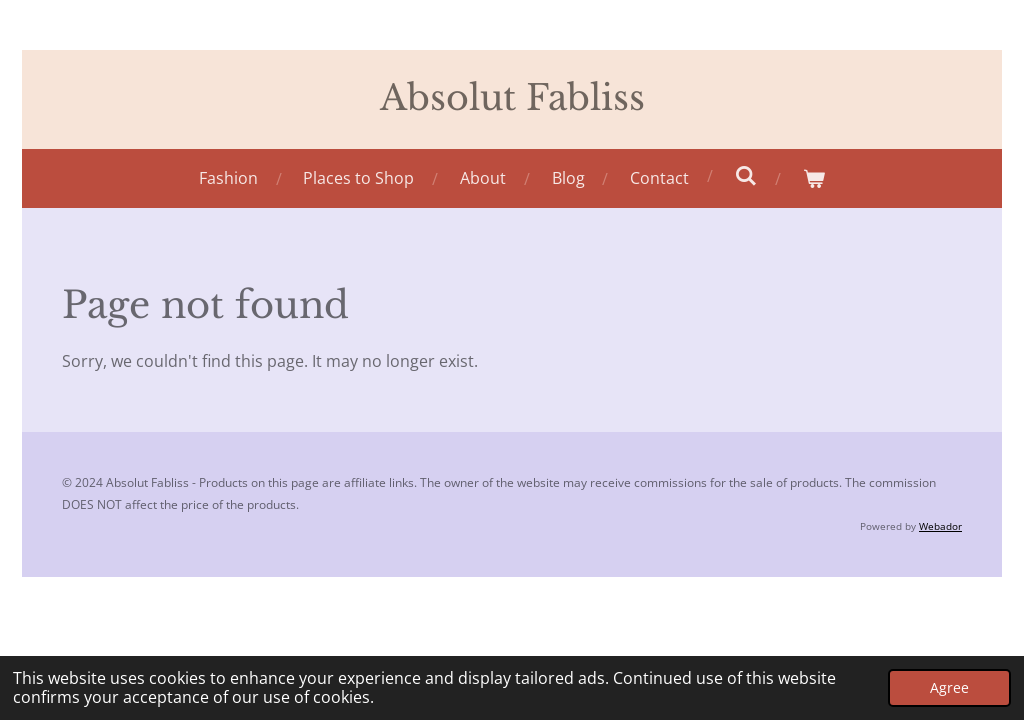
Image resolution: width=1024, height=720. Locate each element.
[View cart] (814, 178)
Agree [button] (949, 687)
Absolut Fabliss (512, 97)
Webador (940, 526)
